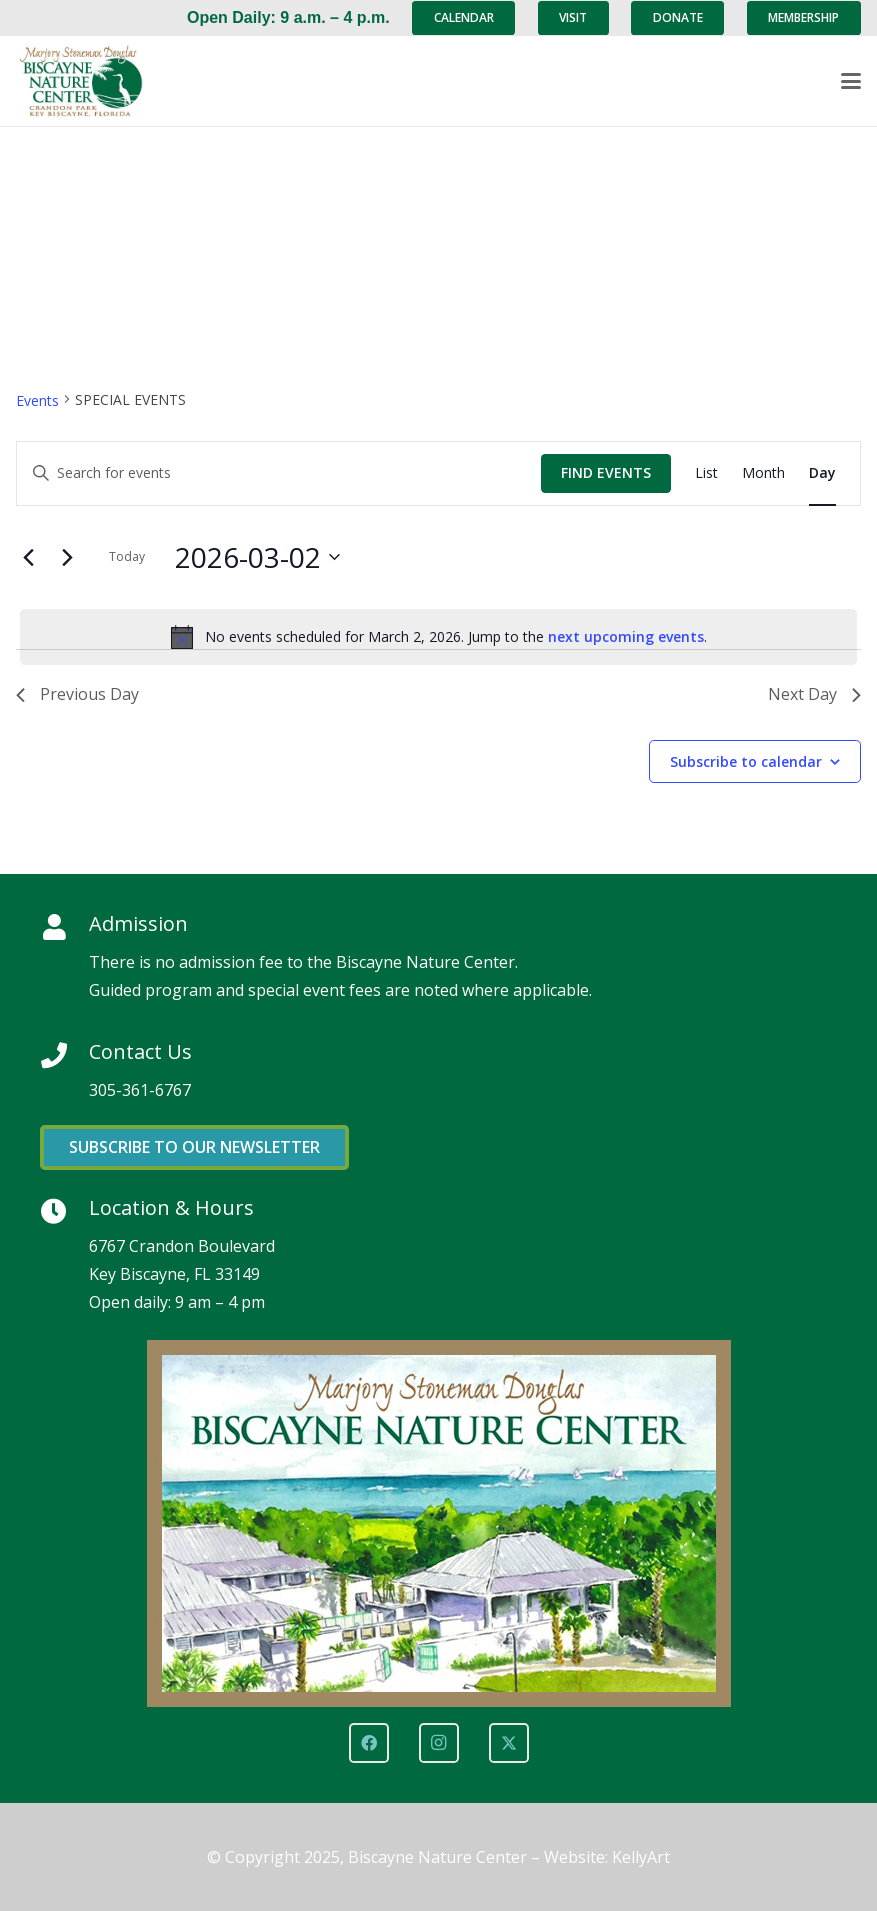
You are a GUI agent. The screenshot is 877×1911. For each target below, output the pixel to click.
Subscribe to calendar (746, 761)
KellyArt (641, 1857)
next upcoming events (626, 636)
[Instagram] (439, 1743)
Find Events (606, 472)
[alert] (438, 637)
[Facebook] (369, 1743)
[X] (509, 1743)
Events (37, 400)
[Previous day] (28, 557)
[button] (851, 81)
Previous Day (77, 694)
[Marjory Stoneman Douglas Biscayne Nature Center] (91, 81)
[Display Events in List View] (706, 473)
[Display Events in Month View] (763, 473)
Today (127, 556)
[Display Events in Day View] (822, 473)
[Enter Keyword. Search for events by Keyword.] (279, 473)
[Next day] (67, 557)
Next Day (814, 694)
